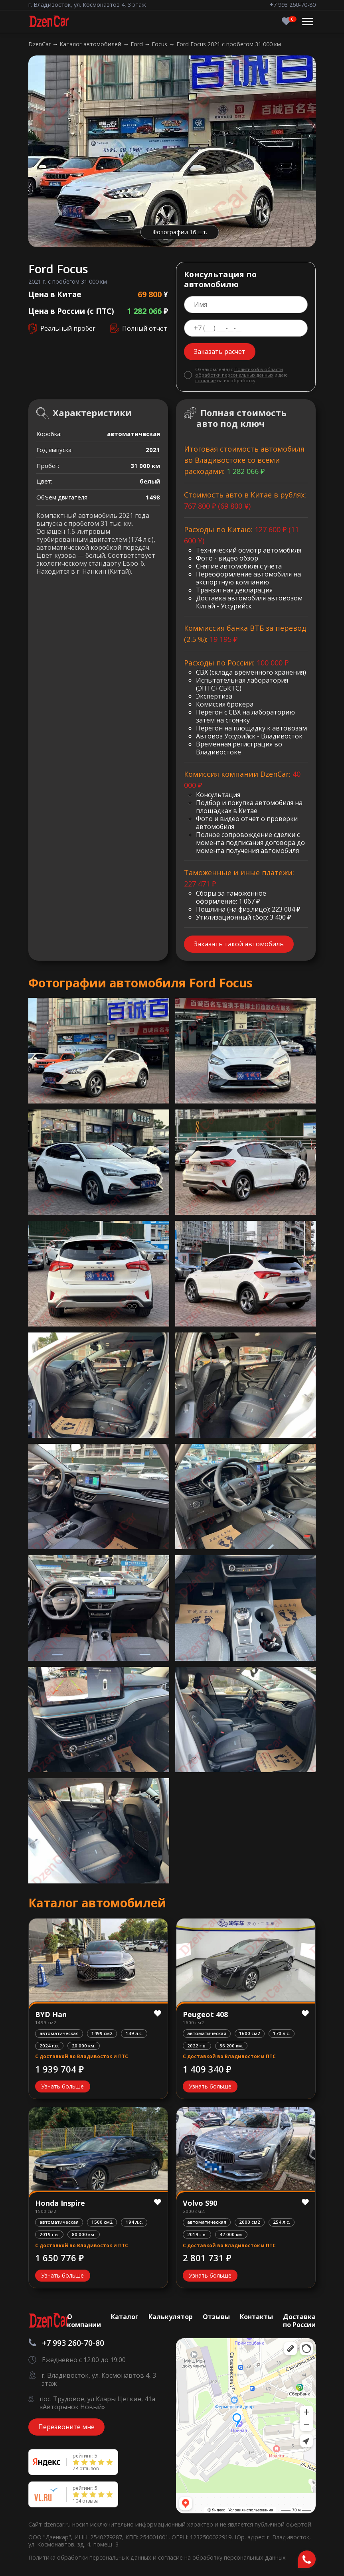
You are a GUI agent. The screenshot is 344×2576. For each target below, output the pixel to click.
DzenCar (40, 44)
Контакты (256, 2316)
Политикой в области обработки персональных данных (239, 372)
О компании (84, 2320)
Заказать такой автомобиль (239, 944)
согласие (205, 380)
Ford (137, 44)
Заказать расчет (219, 351)
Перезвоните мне (66, 2426)
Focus (160, 44)
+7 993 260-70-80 (293, 4)
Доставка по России (299, 2320)
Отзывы (216, 2316)
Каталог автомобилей (91, 44)
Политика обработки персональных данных (90, 2557)
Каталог (124, 2316)
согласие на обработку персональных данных (222, 2557)
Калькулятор (170, 2316)
